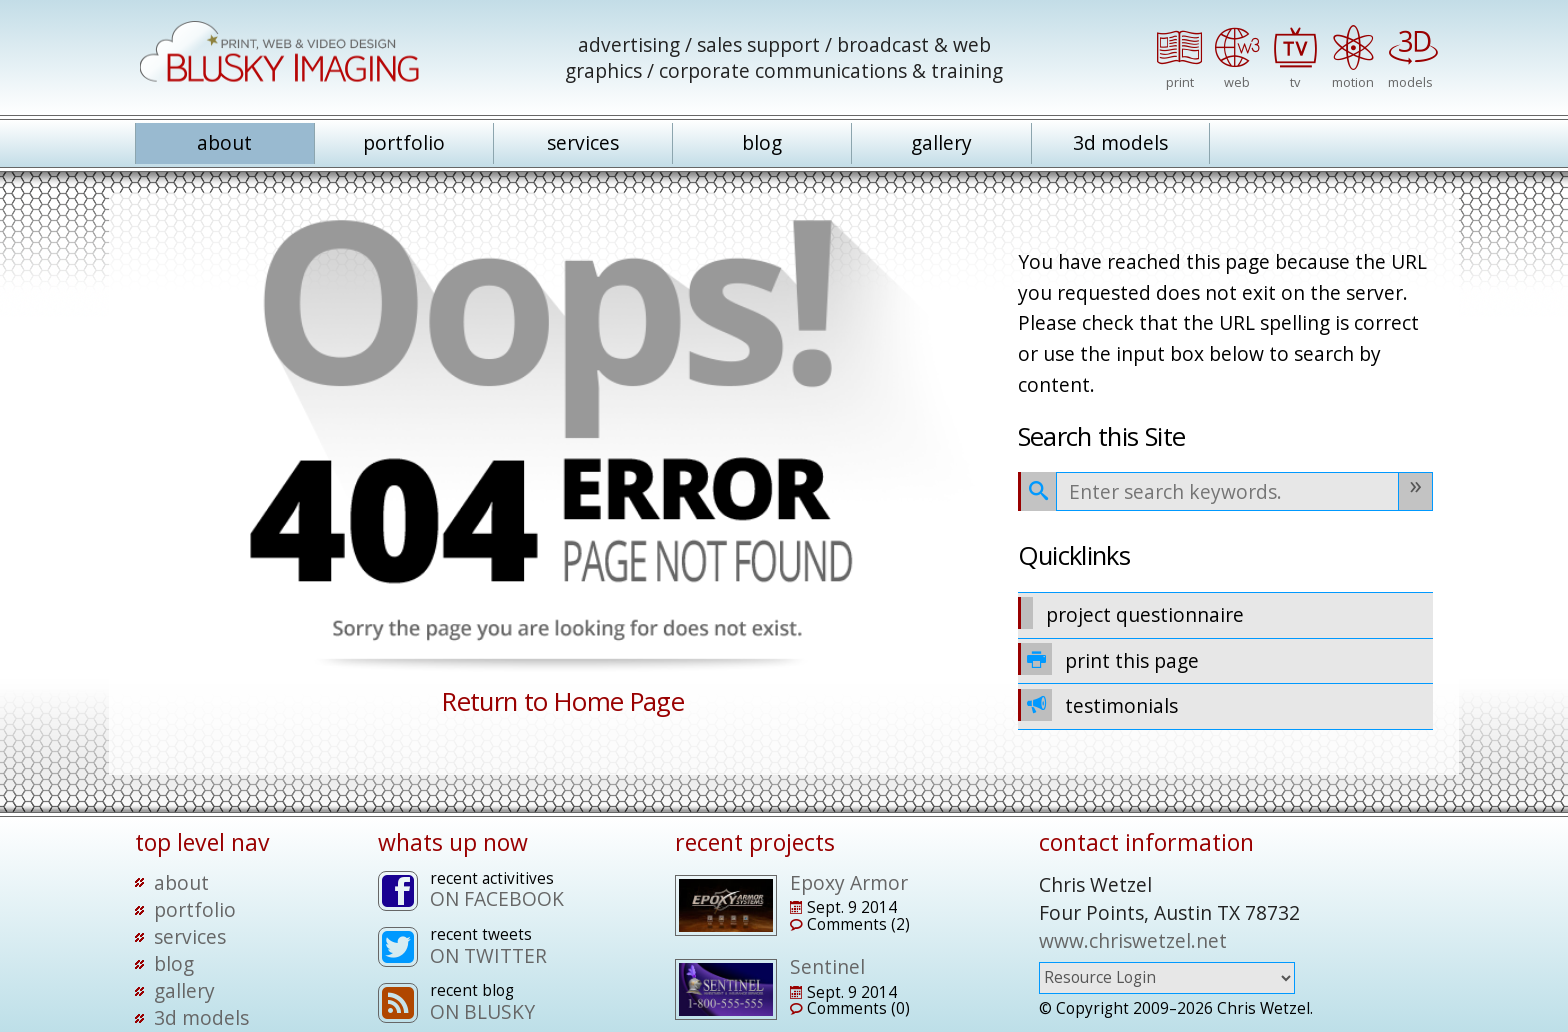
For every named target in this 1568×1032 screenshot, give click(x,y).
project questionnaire (1131, 613)
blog (762, 142)
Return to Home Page (563, 701)
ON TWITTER (488, 955)
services (583, 142)
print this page (1109, 659)
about (224, 142)
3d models (1120, 142)
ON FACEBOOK (497, 898)
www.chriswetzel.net (1133, 940)
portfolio (404, 142)
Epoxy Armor (849, 882)
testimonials (1098, 705)
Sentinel (827, 966)
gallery (941, 142)
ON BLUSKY (482, 1011)
